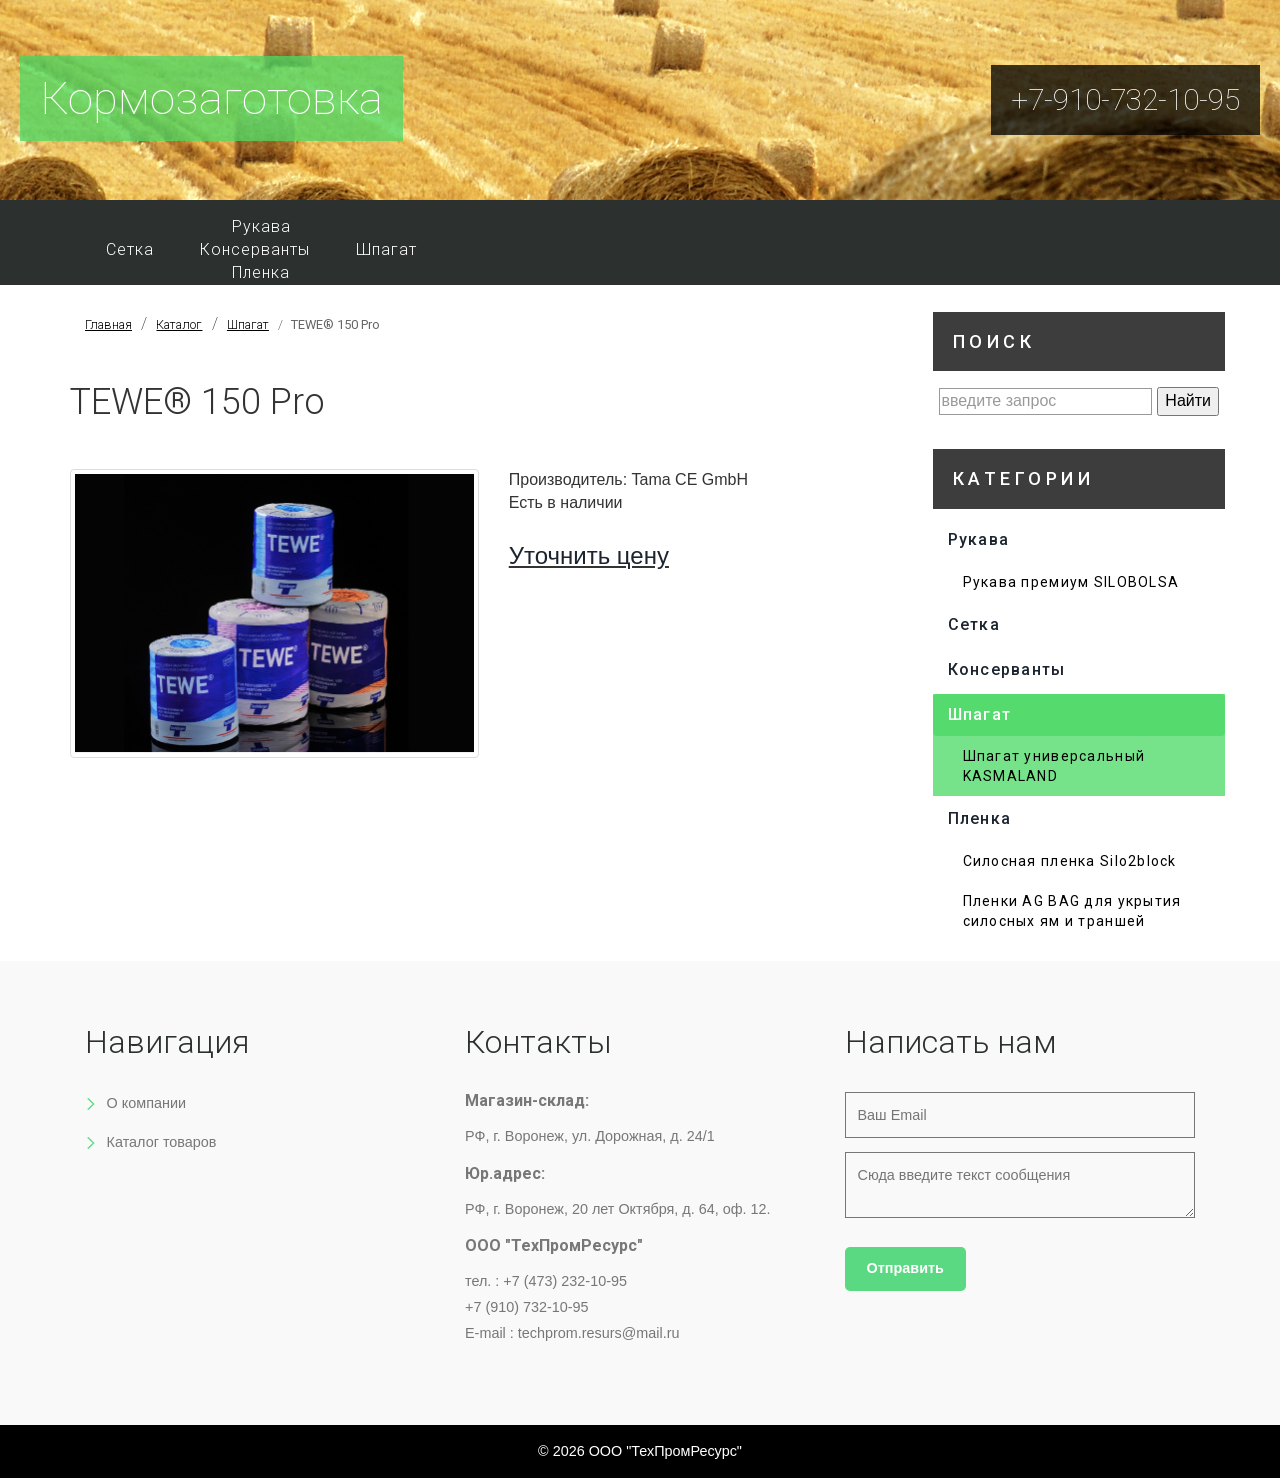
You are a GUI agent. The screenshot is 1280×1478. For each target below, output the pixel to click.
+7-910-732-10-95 (1125, 99)
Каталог (179, 324)
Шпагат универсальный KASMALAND (1054, 766)
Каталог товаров (162, 1142)
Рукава (261, 226)
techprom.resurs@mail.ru (599, 1333)
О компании (146, 1103)
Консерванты (255, 249)
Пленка (261, 272)
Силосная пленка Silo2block (1070, 861)
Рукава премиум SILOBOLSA (1071, 582)
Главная (108, 324)
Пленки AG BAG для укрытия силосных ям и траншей (1072, 911)
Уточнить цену (589, 555)
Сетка (130, 249)
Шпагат (386, 249)
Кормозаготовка (211, 98)
